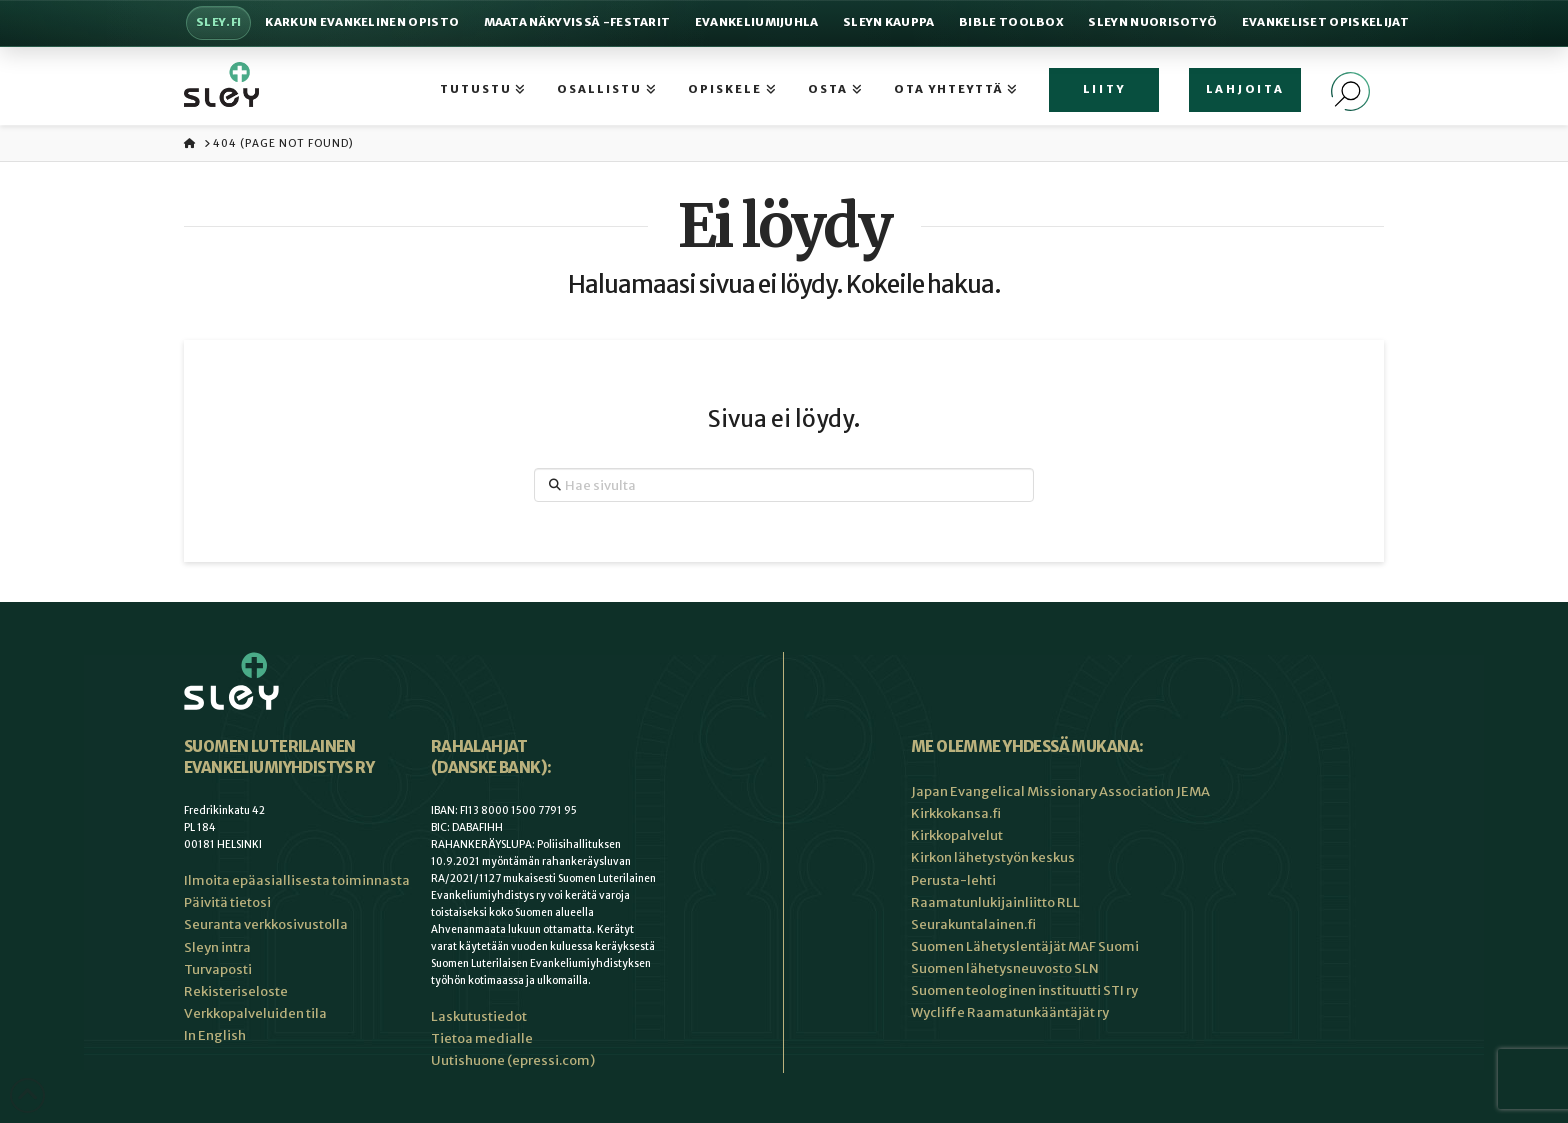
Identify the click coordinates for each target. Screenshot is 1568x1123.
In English (215, 1035)
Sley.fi (218, 22)
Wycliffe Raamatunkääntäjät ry (1010, 1012)
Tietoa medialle (482, 1038)
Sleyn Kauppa (889, 22)
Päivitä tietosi (227, 902)
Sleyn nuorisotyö (1152, 22)
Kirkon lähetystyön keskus (993, 857)
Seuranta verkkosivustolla (266, 924)
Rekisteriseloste (236, 991)
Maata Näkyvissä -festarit (577, 22)
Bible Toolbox (1011, 22)
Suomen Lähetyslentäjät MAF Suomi (1025, 946)
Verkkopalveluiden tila (255, 1013)
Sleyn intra (217, 947)
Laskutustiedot (479, 1016)
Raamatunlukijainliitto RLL (995, 902)
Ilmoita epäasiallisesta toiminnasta (297, 880)
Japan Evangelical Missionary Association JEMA (1060, 791)
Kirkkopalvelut (957, 835)
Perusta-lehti (953, 880)
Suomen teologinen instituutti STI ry (1024, 990)
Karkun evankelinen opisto (362, 22)
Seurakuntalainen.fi (973, 924)
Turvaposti (218, 969)
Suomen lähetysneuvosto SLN (1005, 968)
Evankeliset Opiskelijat (1325, 22)
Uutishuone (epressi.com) (513, 1060)
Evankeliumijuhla (757, 22)
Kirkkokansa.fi (956, 813)
